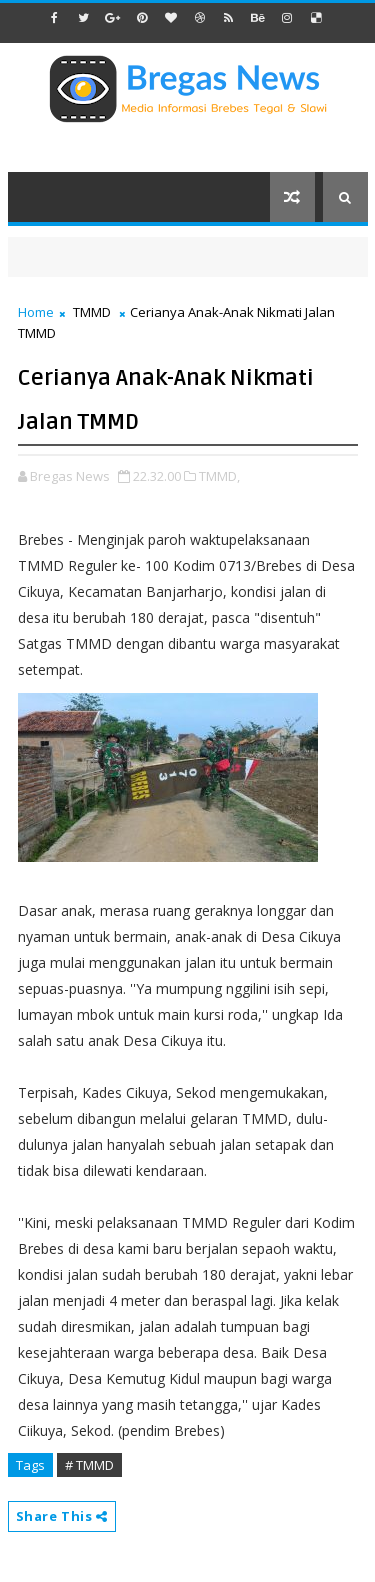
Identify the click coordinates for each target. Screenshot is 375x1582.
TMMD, (219, 476)
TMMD (92, 312)
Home (36, 312)
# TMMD (89, 1465)
